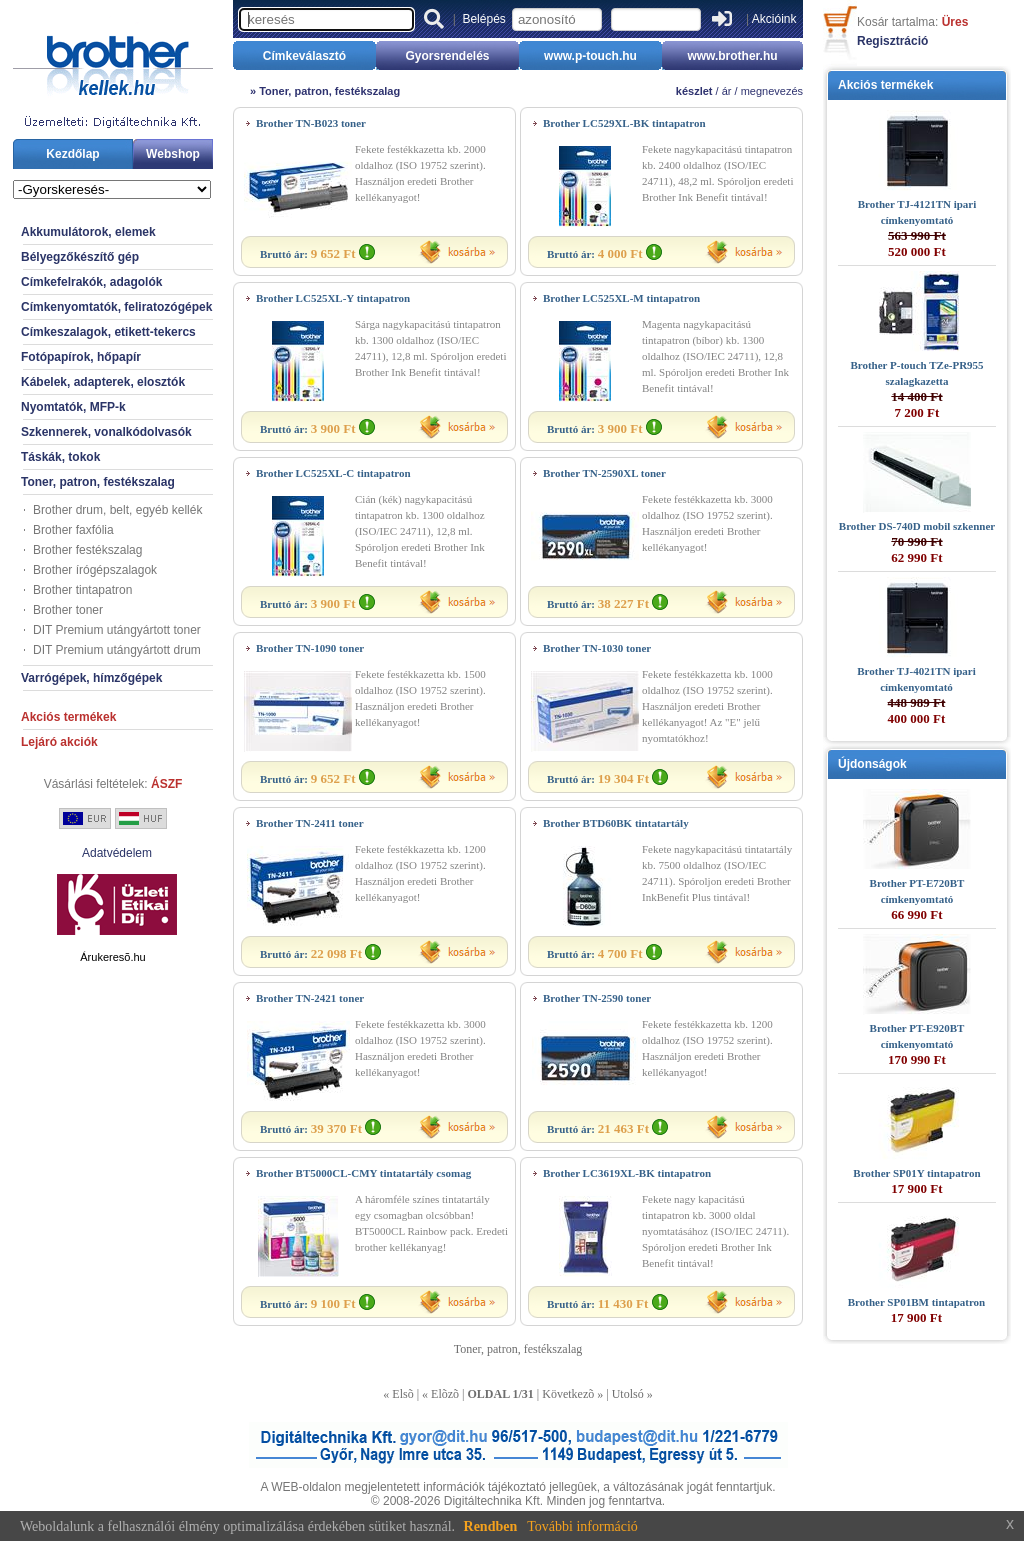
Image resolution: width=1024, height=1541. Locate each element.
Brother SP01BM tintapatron (917, 1302)
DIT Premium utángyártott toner (117, 630)
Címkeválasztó (304, 56)
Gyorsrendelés (447, 56)
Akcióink (774, 19)
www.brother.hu (732, 56)
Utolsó (628, 1394)
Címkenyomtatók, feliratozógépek (116, 307)
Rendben (491, 1526)
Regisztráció (892, 41)
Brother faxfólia (73, 530)
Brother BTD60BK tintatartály (616, 823)
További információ (582, 1526)
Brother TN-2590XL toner (604, 473)
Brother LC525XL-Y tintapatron (333, 298)
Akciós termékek (68, 717)
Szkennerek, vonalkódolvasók (106, 432)
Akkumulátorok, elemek (88, 232)
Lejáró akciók (59, 742)
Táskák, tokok (60, 457)
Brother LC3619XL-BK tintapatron (627, 1173)
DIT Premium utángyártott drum (117, 650)
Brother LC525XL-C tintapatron (333, 473)
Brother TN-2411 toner (310, 823)
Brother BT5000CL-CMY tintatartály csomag (363, 1173)
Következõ (568, 1394)
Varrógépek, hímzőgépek (91, 678)
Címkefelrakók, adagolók (91, 282)
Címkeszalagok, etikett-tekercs (108, 332)
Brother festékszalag (87, 550)
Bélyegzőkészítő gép (80, 257)
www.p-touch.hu (590, 56)
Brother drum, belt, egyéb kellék (117, 510)
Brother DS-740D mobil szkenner (917, 526)
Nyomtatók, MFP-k (73, 407)
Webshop (173, 154)
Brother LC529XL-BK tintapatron (624, 123)
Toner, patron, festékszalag (98, 482)
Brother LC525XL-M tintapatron (621, 298)
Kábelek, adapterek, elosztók (103, 382)
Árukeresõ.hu (112, 957)
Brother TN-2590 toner (597, 998)
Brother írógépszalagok (95, 570)
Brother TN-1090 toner (310, 648)
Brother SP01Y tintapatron (916, 1173)
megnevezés (772, 91)
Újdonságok (872, 764)
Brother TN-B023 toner (311, 123)
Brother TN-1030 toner (597, 648)
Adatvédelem (117, 853)
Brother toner (68, 610)
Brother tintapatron (82, 590)
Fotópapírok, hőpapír (81, 357)
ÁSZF (166, 784)
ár (727, 91)
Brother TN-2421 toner (310, 998)
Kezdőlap (72, 154)
